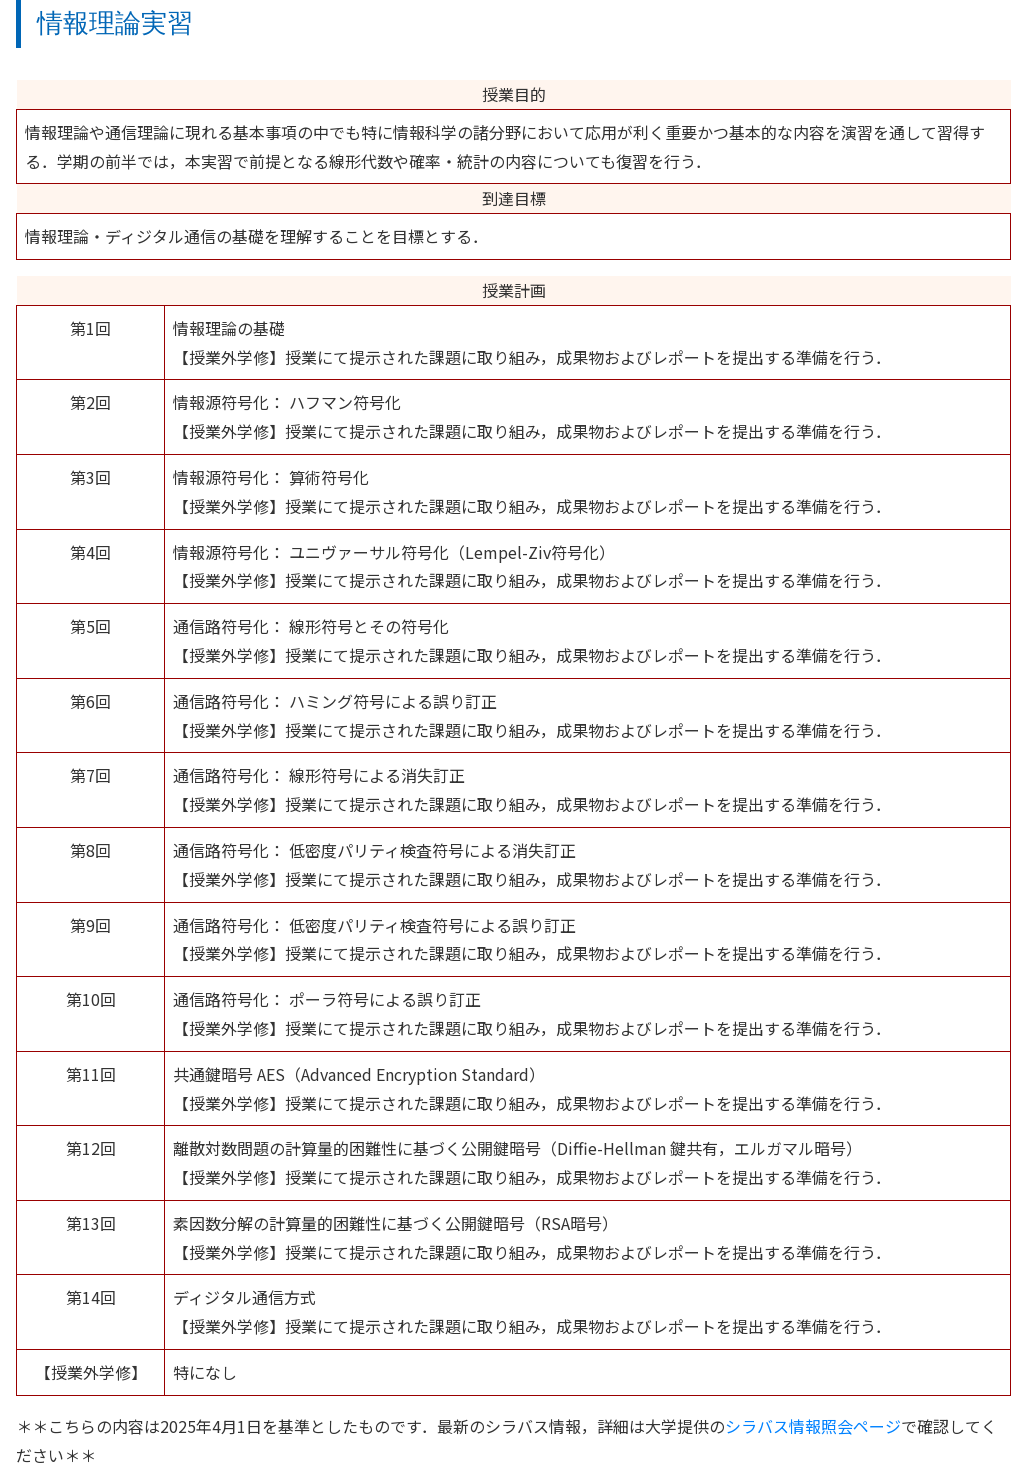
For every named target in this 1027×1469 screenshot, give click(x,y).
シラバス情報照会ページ (813, 1426)
